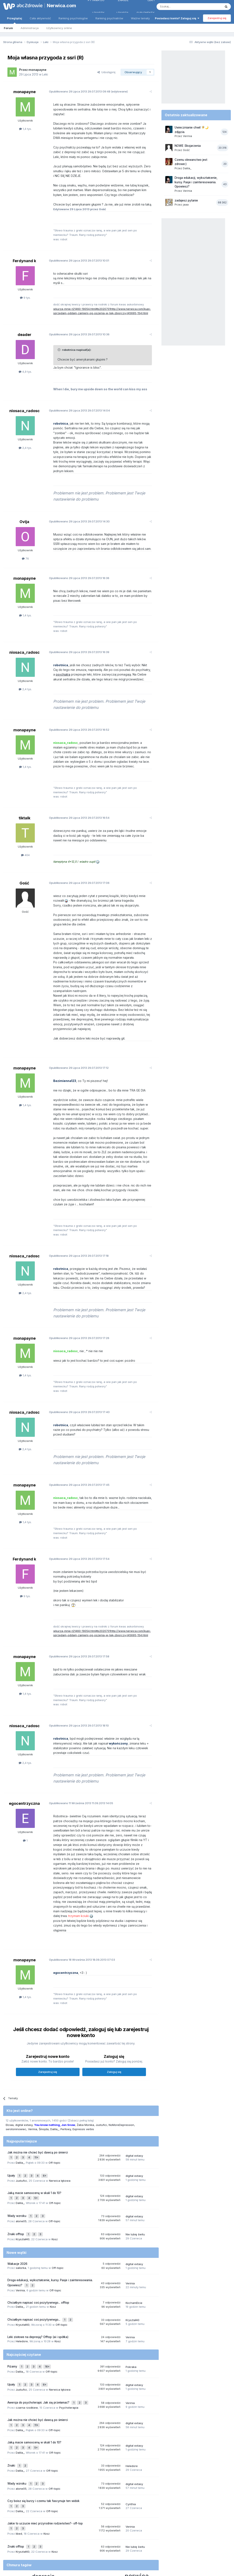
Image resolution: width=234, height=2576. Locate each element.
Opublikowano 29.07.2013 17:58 (76, 1637)
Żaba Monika (85, 2091)
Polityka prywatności (100, 2554)
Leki (45, 74)
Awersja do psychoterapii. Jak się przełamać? (38, 2354)
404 (25, 845)
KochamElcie (134, 2260)
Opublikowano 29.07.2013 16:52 (76, 720)
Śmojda (44, 2096)
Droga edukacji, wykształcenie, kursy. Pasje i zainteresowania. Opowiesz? (196, 182)
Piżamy (12, 2321)
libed (19, 2475)
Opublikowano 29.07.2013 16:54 (76, 808)
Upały (11, 2140)
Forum (8, 28)
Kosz (55, 2198)
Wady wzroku (17, 2177)
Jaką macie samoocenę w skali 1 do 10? (34, 2156)
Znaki (11, 2413)
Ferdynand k (24, 261)
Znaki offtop (16, 2194)
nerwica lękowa (112, 2517)
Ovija (24, 512)
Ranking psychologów (73, 18)
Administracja (30, 28)
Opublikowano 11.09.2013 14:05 (78, 1784)
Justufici (101, 2091)
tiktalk (24, 808)
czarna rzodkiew (27, 2359)
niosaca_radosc (24, 411)
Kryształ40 (22, 2198)
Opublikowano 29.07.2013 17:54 (76, 1539)
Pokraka (131, 2322)
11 (37, 2123)
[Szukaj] (178, 6)
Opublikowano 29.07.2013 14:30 (76, 512)
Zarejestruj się (216, 18)
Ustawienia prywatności (135, 2554)
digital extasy (23, 2091)
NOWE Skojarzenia (188, 145)
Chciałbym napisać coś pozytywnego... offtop (38, 2260)
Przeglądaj (14, 20)
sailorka (21, 2227)
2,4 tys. (25, 447)
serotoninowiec (16, 2096)
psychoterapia (82, 2517)
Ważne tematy (140, 18)
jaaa (186, 204)
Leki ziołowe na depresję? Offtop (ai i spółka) (38, 2293)
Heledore (22, 2297)
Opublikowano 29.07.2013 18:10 (75, 1706)
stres (9, 2521)
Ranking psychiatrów (109, 18)
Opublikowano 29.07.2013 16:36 (76, 568)
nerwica (137, 2516)
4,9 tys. (25, 371)
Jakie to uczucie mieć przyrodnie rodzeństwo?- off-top (45, 2466)
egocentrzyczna (24, 1784)
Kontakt (161, 2554)
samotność (22, 2521)
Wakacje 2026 (17, 2222)
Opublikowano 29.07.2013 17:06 (76, 873)
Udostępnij (106, 72)
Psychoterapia (68, 2359)
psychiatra (148, 660)
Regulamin (75, 2554)
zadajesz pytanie (186, 200)
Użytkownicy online (59, 28)
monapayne (37, 69)
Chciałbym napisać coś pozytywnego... (34, 2276)
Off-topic (54, 2128)
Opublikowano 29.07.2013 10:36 (76, 334)
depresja (43, 2516)
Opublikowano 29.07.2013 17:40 (76, 1393)
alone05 (21, 2181)
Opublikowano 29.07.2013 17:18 (75, 1236)
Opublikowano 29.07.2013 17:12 (75, 1053)
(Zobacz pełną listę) (80, 2087)
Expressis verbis (83, 2096)
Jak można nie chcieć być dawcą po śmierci (37, 2119)
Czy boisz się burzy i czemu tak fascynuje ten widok (43, 2446)
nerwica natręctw (18, 2517)
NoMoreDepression (121, 2091)
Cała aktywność (40, 18)
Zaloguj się (114, 2038)
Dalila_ (54, 2096)
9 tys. (25, 297)
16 (48, 2321)
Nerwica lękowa (59, 2144)
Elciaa (10, 2091)
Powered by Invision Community (117, 2568)
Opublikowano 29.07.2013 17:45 (76, 1466)
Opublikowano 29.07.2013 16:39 (76, 642)
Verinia (32, 2096)
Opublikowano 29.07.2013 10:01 (76, 260)
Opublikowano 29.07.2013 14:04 (76, 410)
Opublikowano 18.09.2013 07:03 (79, 1926)
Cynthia (131, 2448)
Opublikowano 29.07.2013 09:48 (77, 91)
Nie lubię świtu (135, 2194)
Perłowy (65, 2096)
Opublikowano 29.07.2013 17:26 (76, 1319)
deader (24, 334)
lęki (97, 2517)
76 (25, 549)
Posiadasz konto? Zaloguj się (177, 18)
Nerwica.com (60, 5)
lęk (59, 2517)
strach (67, 2517)
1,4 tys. (25, 128)
